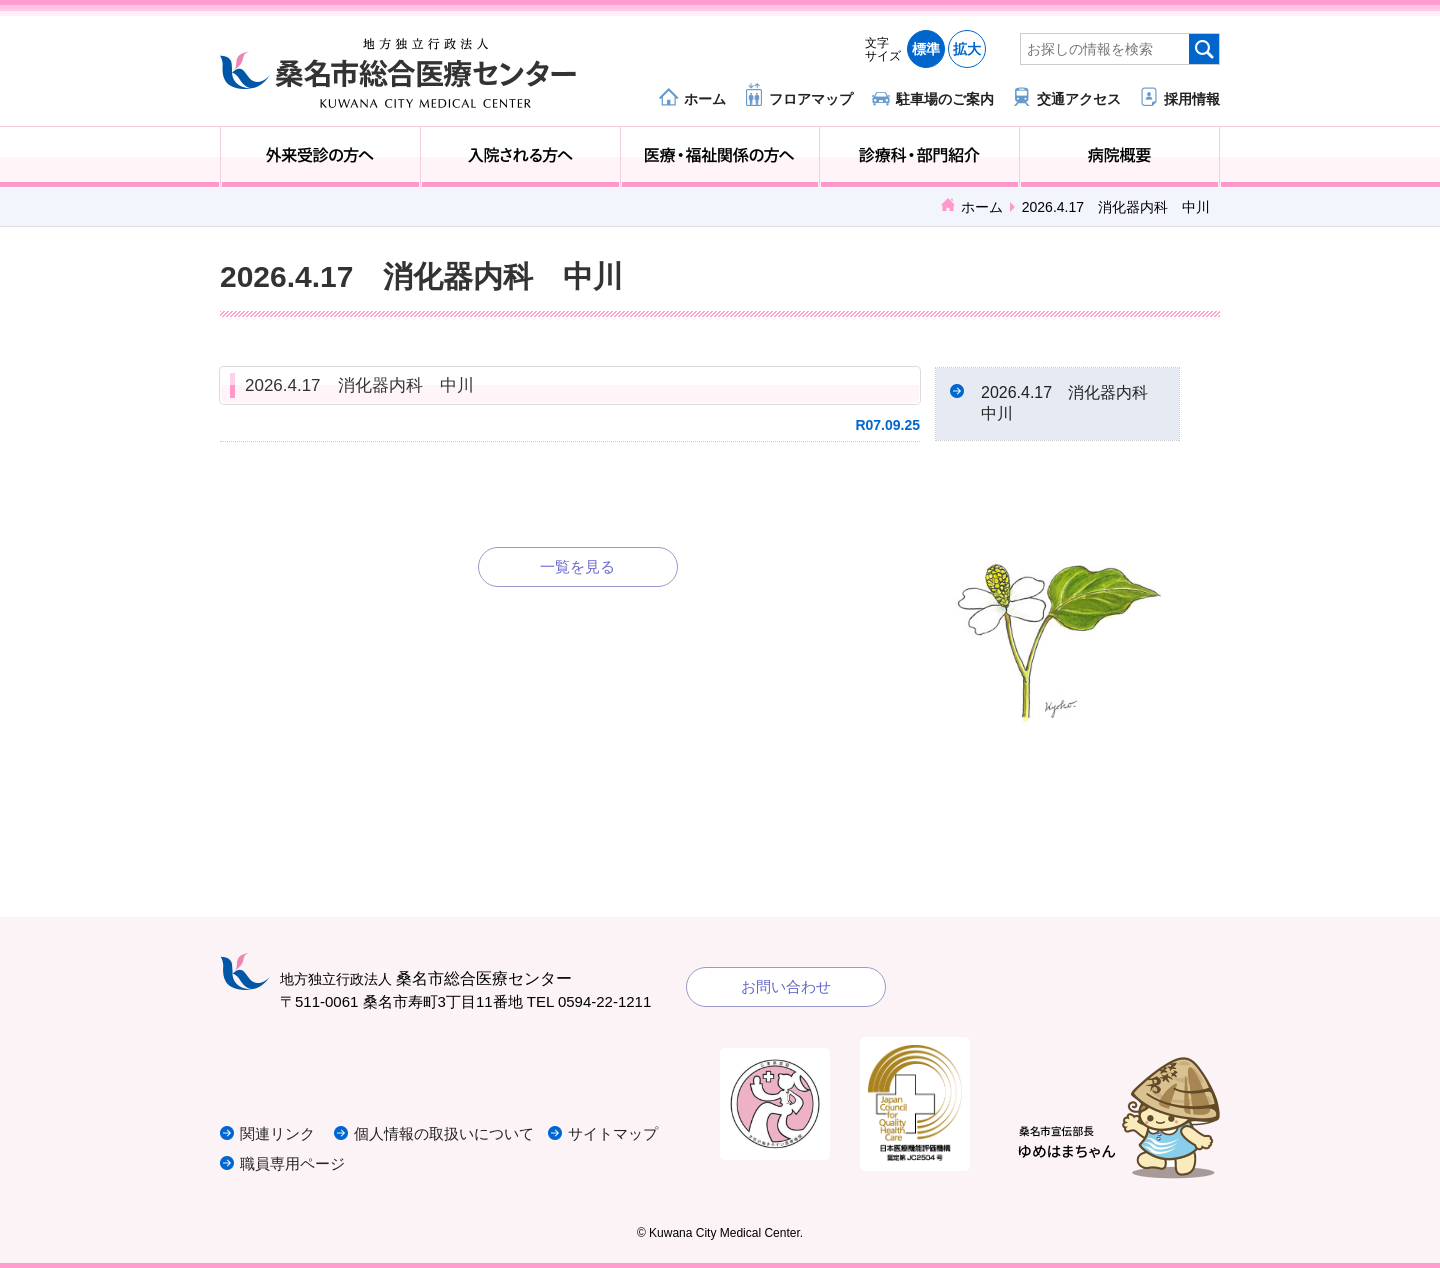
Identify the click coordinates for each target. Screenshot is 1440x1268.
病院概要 (1119, 157)
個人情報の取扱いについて (444, 1133)
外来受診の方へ (320, 157)
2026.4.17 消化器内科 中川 (359, 385)
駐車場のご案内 (945, 98)
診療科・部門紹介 (919, 157)
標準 (926, 49)
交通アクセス (1079, 98)
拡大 (967, 49)
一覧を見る (577, 566)
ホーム (705, 98)
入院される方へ (520, 157)
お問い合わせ (786, 986)
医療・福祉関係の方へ (720, 157)
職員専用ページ (292, 1163)
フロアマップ (811, 98)
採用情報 (1192, 98)
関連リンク (277, 1133)
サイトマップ (613, 1133)
